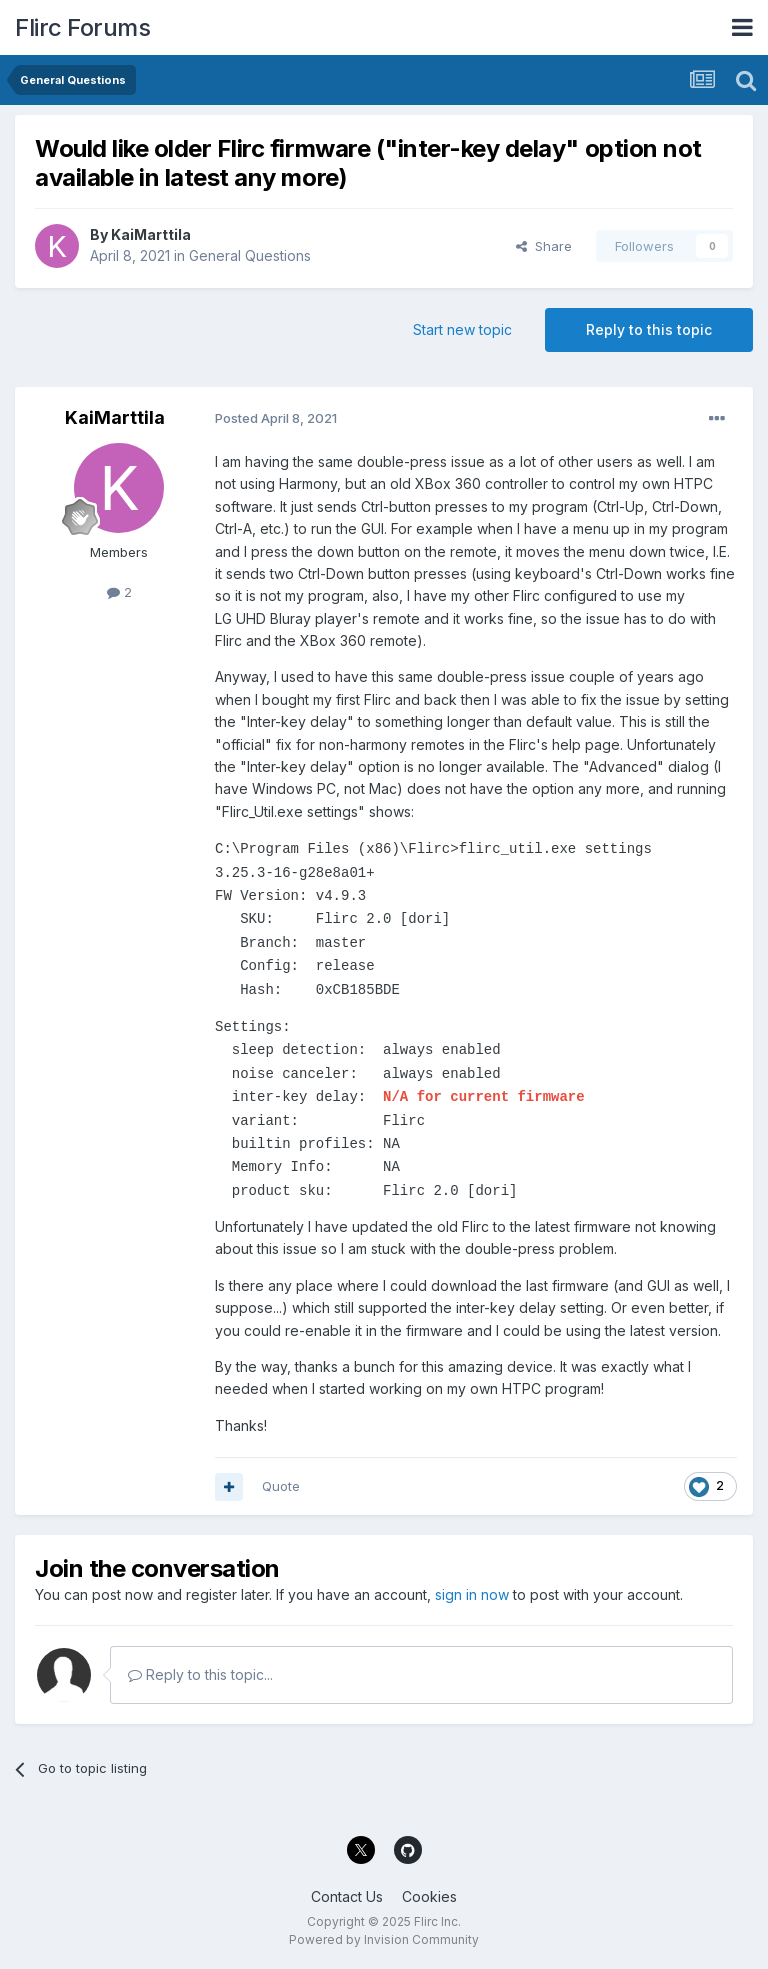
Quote (281, 1486)
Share (544, 246)
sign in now (472, 1594)
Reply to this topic (649, 329)
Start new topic (462, 329)
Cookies (429, 1896)
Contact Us (347, 1896)
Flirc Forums (82, 27)
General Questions (250, 255)
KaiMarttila (151, 234)
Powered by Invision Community (384, 1939)
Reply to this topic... (200, 1674)
